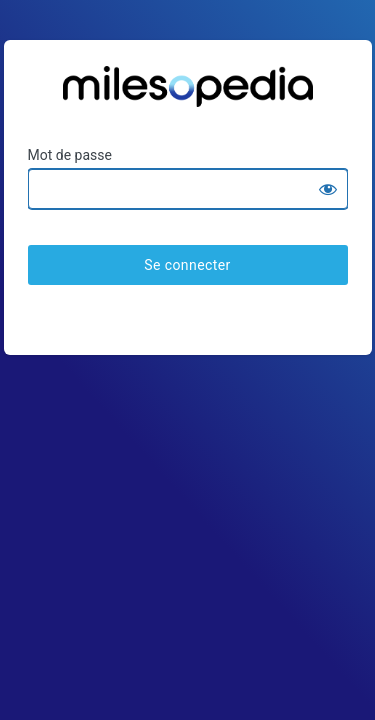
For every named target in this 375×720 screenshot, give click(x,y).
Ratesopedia (188, 93)
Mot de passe (70, 155)
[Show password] (328, 189)
